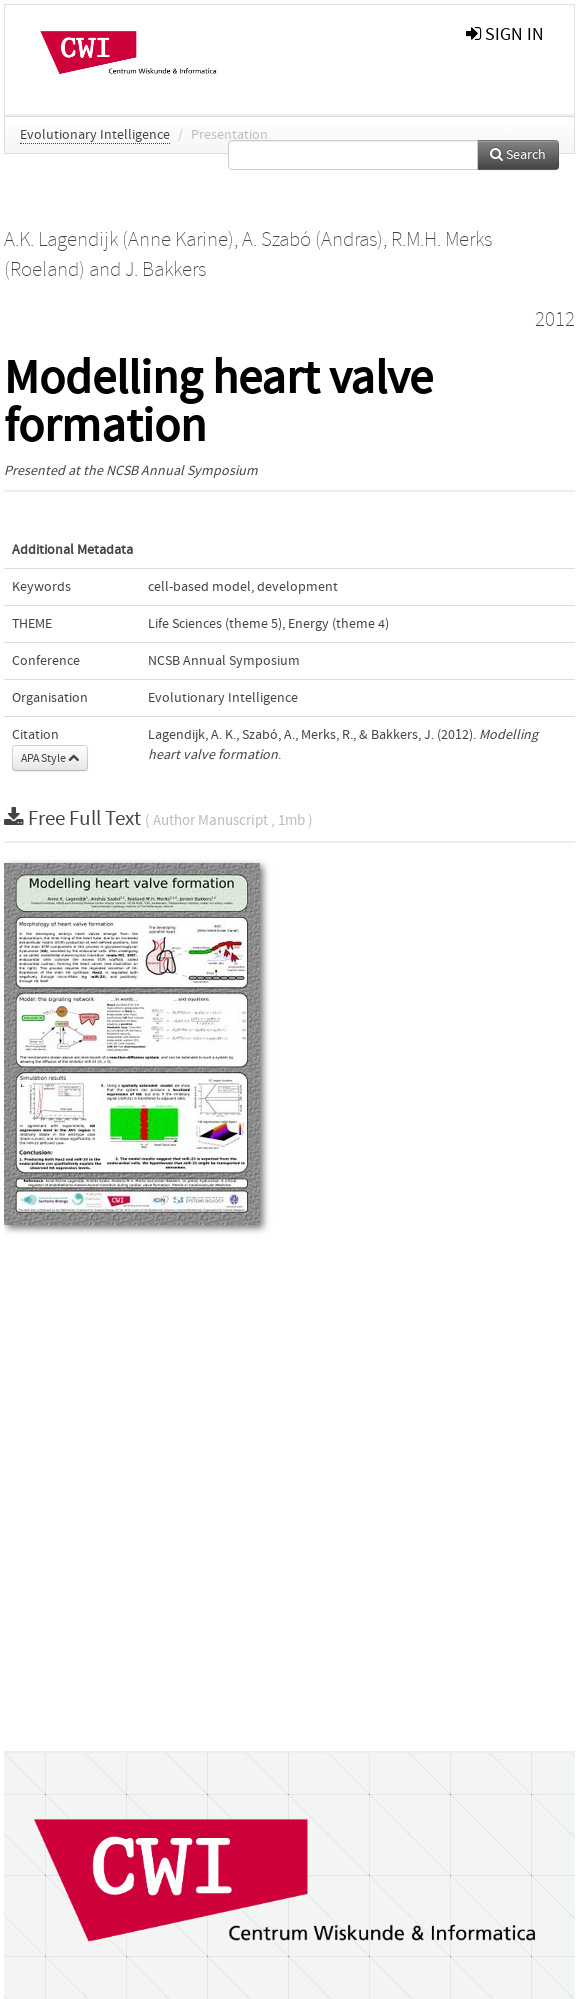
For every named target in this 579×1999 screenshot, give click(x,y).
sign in (505, 34)
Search (518, 155)
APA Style (50, 758)
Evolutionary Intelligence (95, 135)
